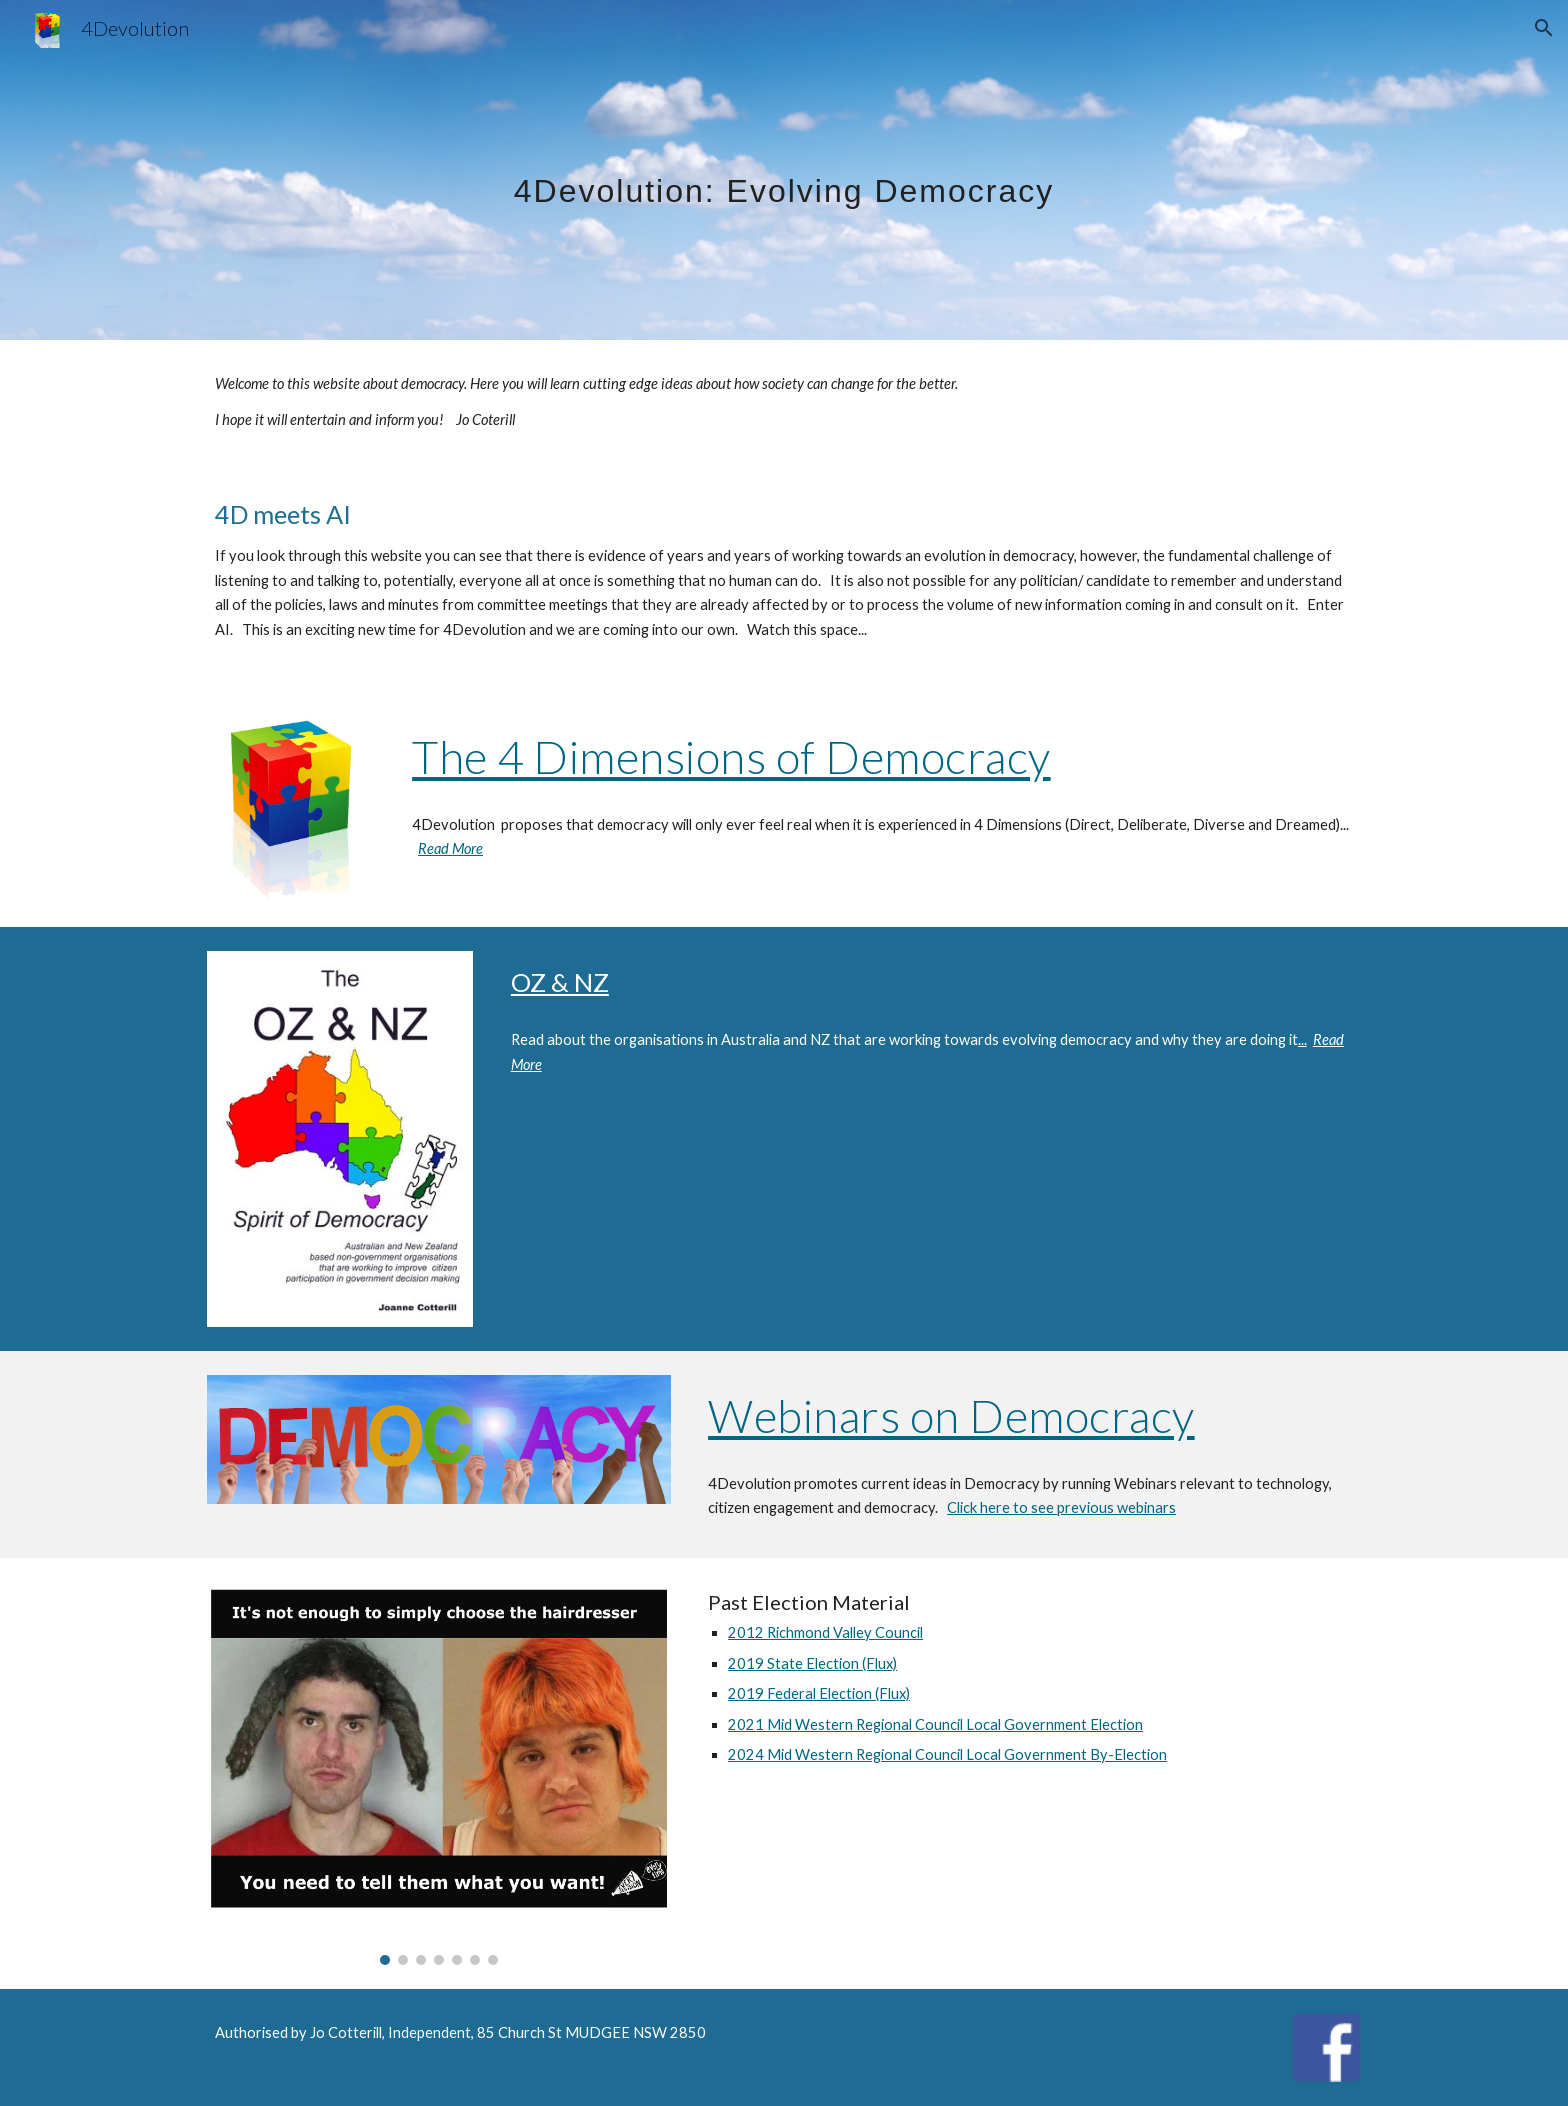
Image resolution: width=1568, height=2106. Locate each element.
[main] (784, 169)
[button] (1544, 28)
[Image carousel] (439, 1773)
